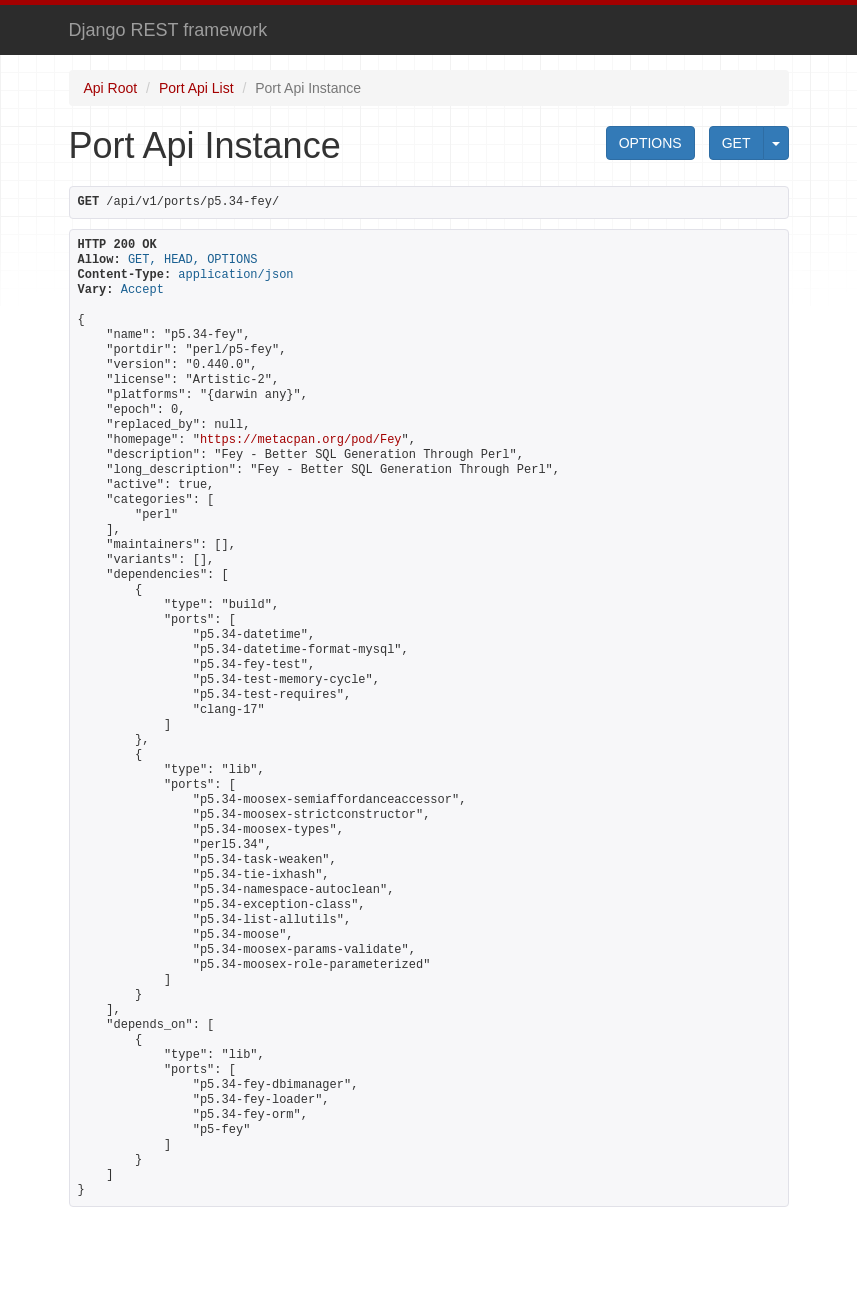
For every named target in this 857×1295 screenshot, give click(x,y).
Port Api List (196, 88)
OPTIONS (650, 143)
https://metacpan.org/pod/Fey (301, 440)
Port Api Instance (308, 88)
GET (736, 143)
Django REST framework (168, 30)
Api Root (111, 88)
